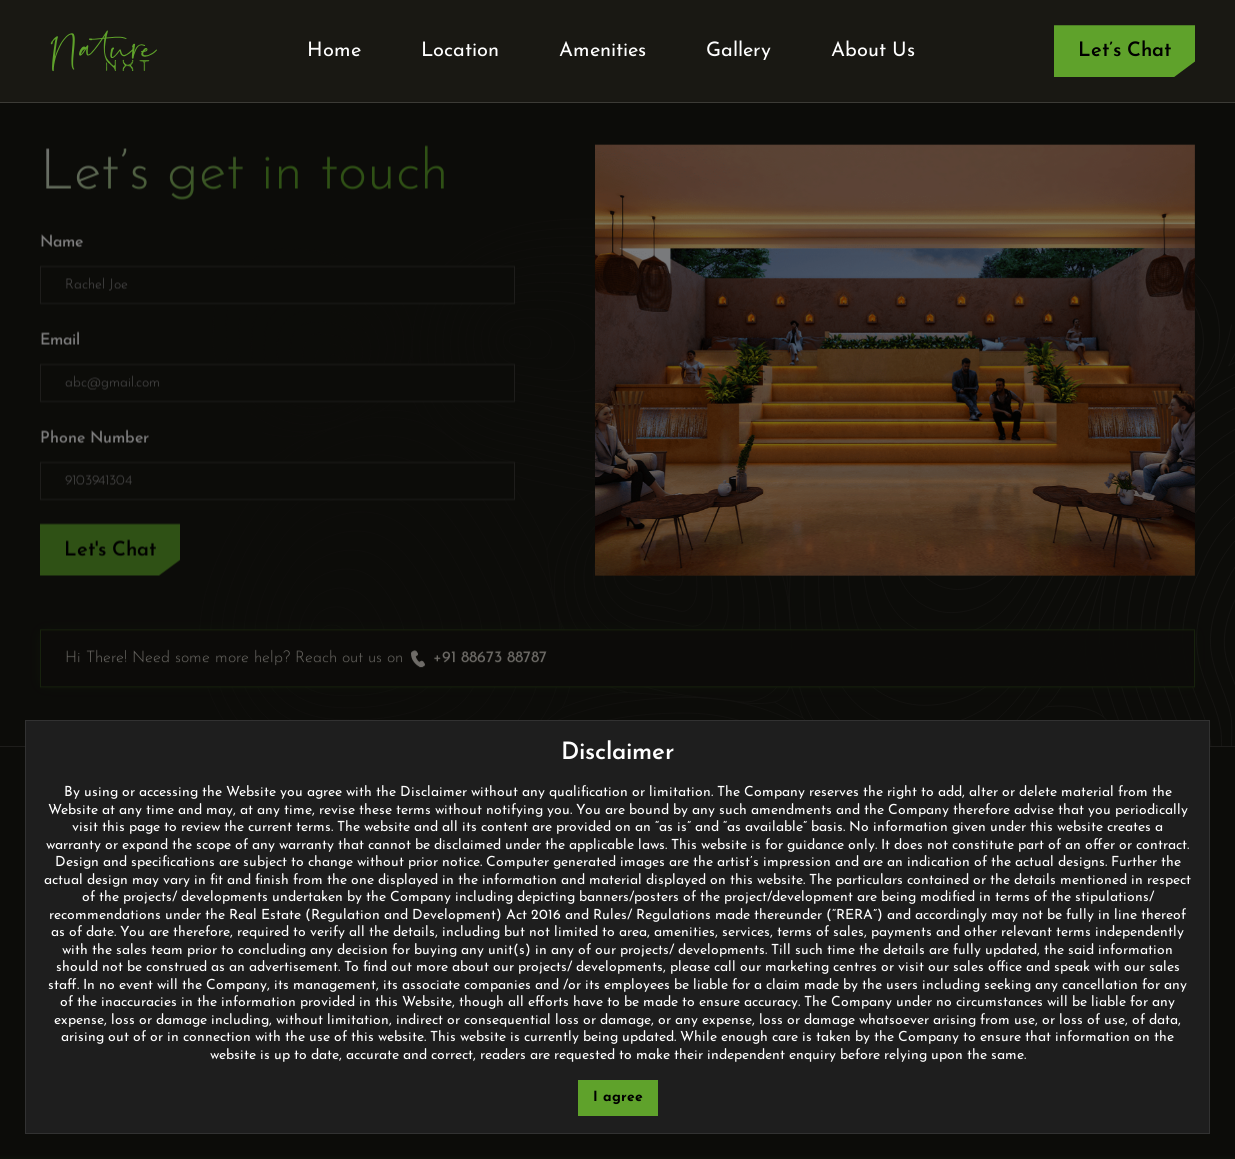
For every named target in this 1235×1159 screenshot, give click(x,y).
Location (460, 51)
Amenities (602, 51)
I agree (618, 1097)
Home (334, 51)
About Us (873, 51)
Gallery (738, 51)
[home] (104, 51)
